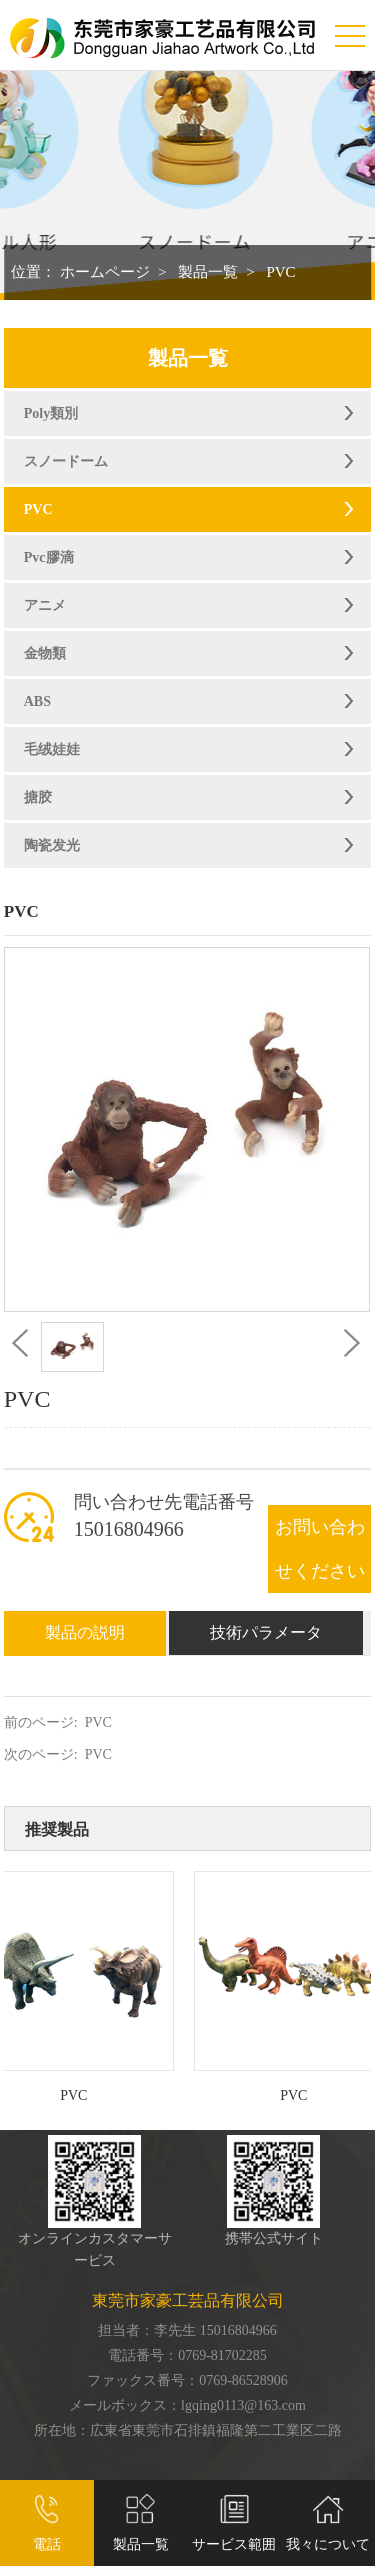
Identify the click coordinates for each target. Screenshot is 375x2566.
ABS (37, 701)
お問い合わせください (320, 1549)
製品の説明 (85, 1632)
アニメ (45, 605)
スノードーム (66, 461)
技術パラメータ (266, 1632)
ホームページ (105, 272)
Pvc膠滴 (49, 557)
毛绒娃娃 (52, 749)
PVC (280, 272)
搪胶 (38, 797)
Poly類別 (51, 413)
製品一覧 (208, 272)
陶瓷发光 (52, 845)
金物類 (45, 653)
